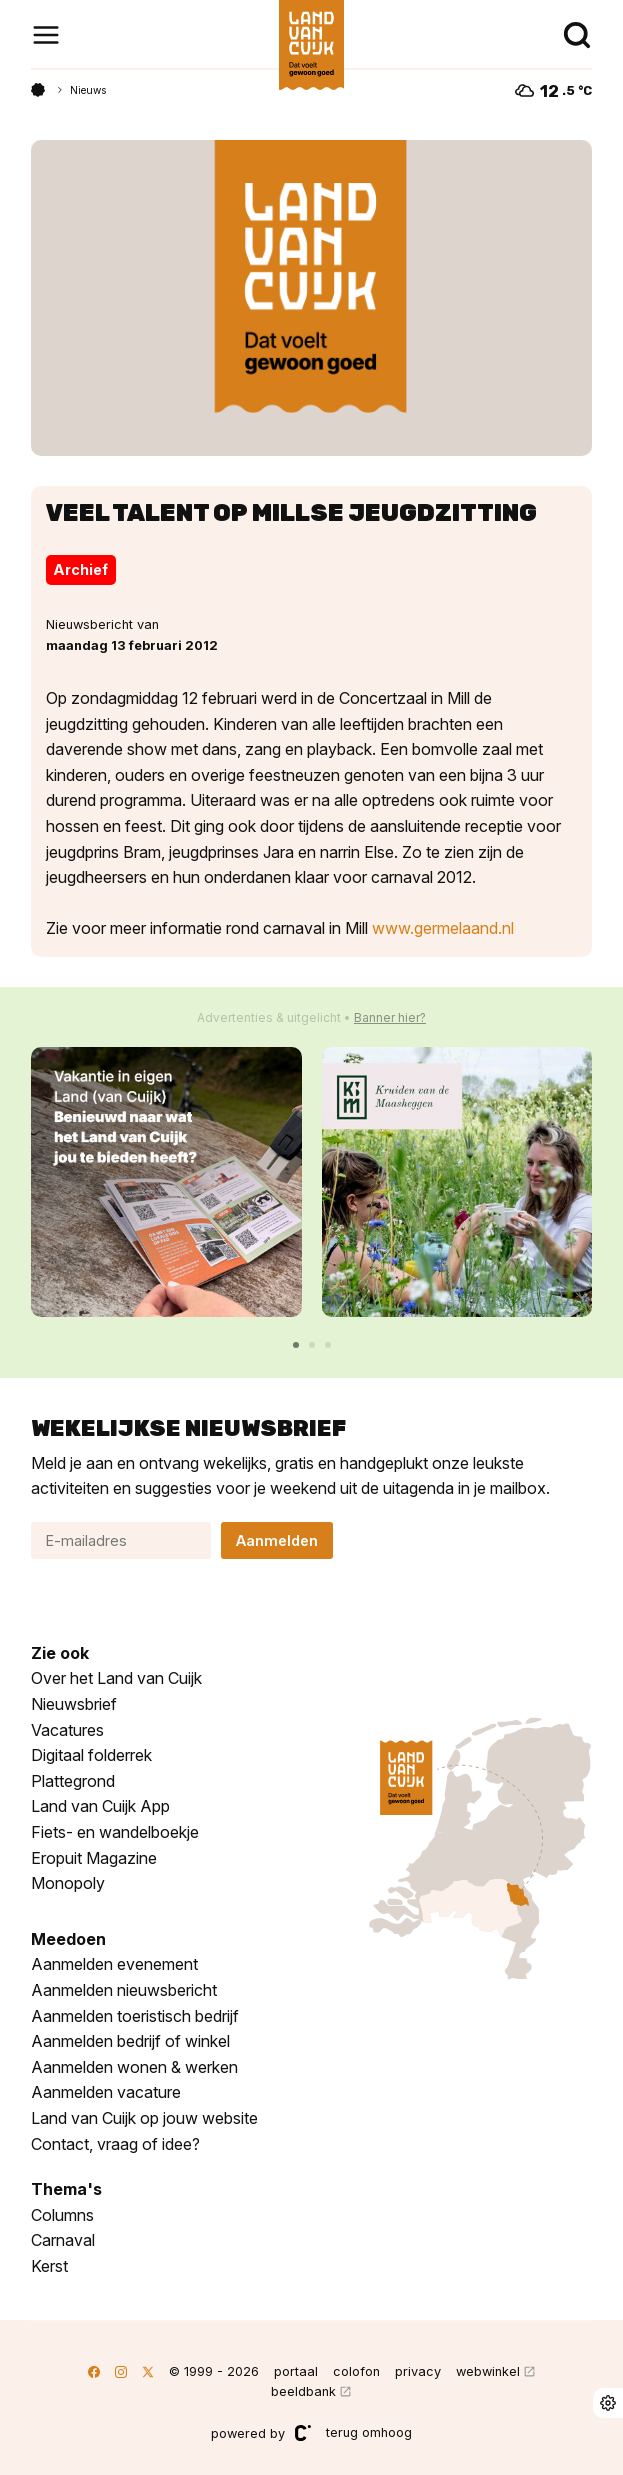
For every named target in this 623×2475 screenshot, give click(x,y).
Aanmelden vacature (106, 2092)
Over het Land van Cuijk (116, 1678)
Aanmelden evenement (114, 1964)
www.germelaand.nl (443, 928)
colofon (356, 2371)
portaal (296, 2371)
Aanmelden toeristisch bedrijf (135, 2016)
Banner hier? (390, 1017)
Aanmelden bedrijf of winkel (130, 2041)
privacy (418, 2371)
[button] (296, 1345)
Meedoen (68, 1939)
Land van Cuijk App (100, 1806)
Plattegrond (73, 1781)
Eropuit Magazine (94, 1858)
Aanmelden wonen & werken (134, 2067)
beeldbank (303, 2391)
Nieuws (88, 90)
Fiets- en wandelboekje (115, 1832)
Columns (62, 2215)
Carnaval (63, 2240)
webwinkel (488, 2371)
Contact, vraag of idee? (115, 2144)
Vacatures (67, 1730)
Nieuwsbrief (74, 1704)
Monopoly (68, 1883)
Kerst (49, 2266)
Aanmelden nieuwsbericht (124, 1990)
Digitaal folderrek (91, 1755)
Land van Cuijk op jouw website (144, 2118)
